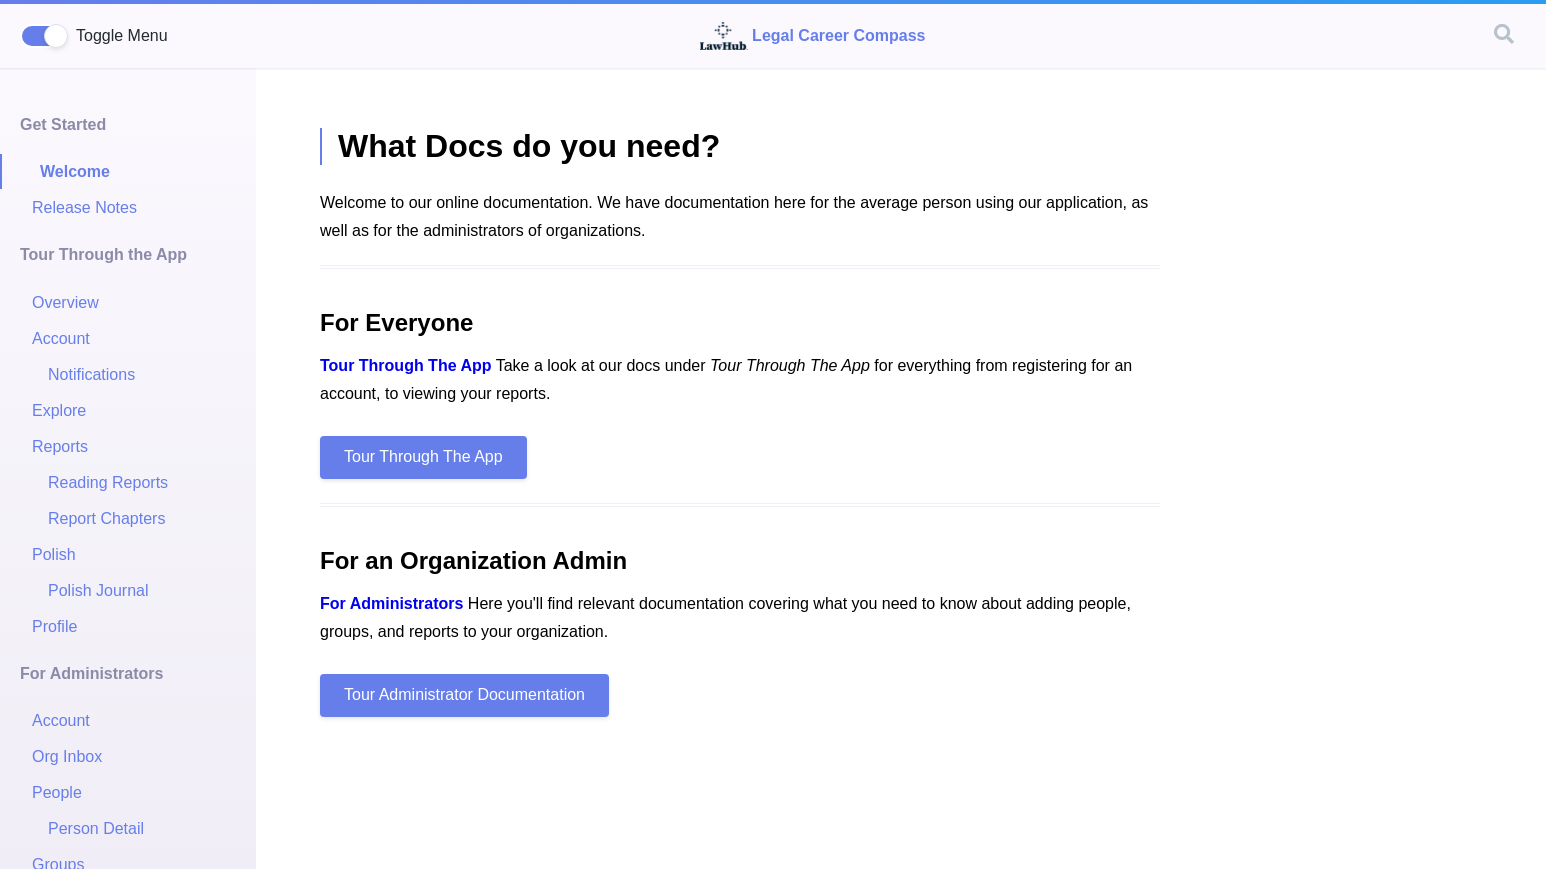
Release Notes (84, 207)
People (57, 792)
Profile (54, 626)
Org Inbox (67, 756)
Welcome (75, 171)
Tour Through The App (406, 365)
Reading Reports (108, 482)
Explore (59, 410)
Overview (65, 302)
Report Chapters (106, 518)
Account (61, 338)
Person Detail (96, 828)
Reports (60, 446)
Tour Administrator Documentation (464, 694)
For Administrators (391, 603)
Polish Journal (98, 590)
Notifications (91, 374)
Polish (54, 554)
